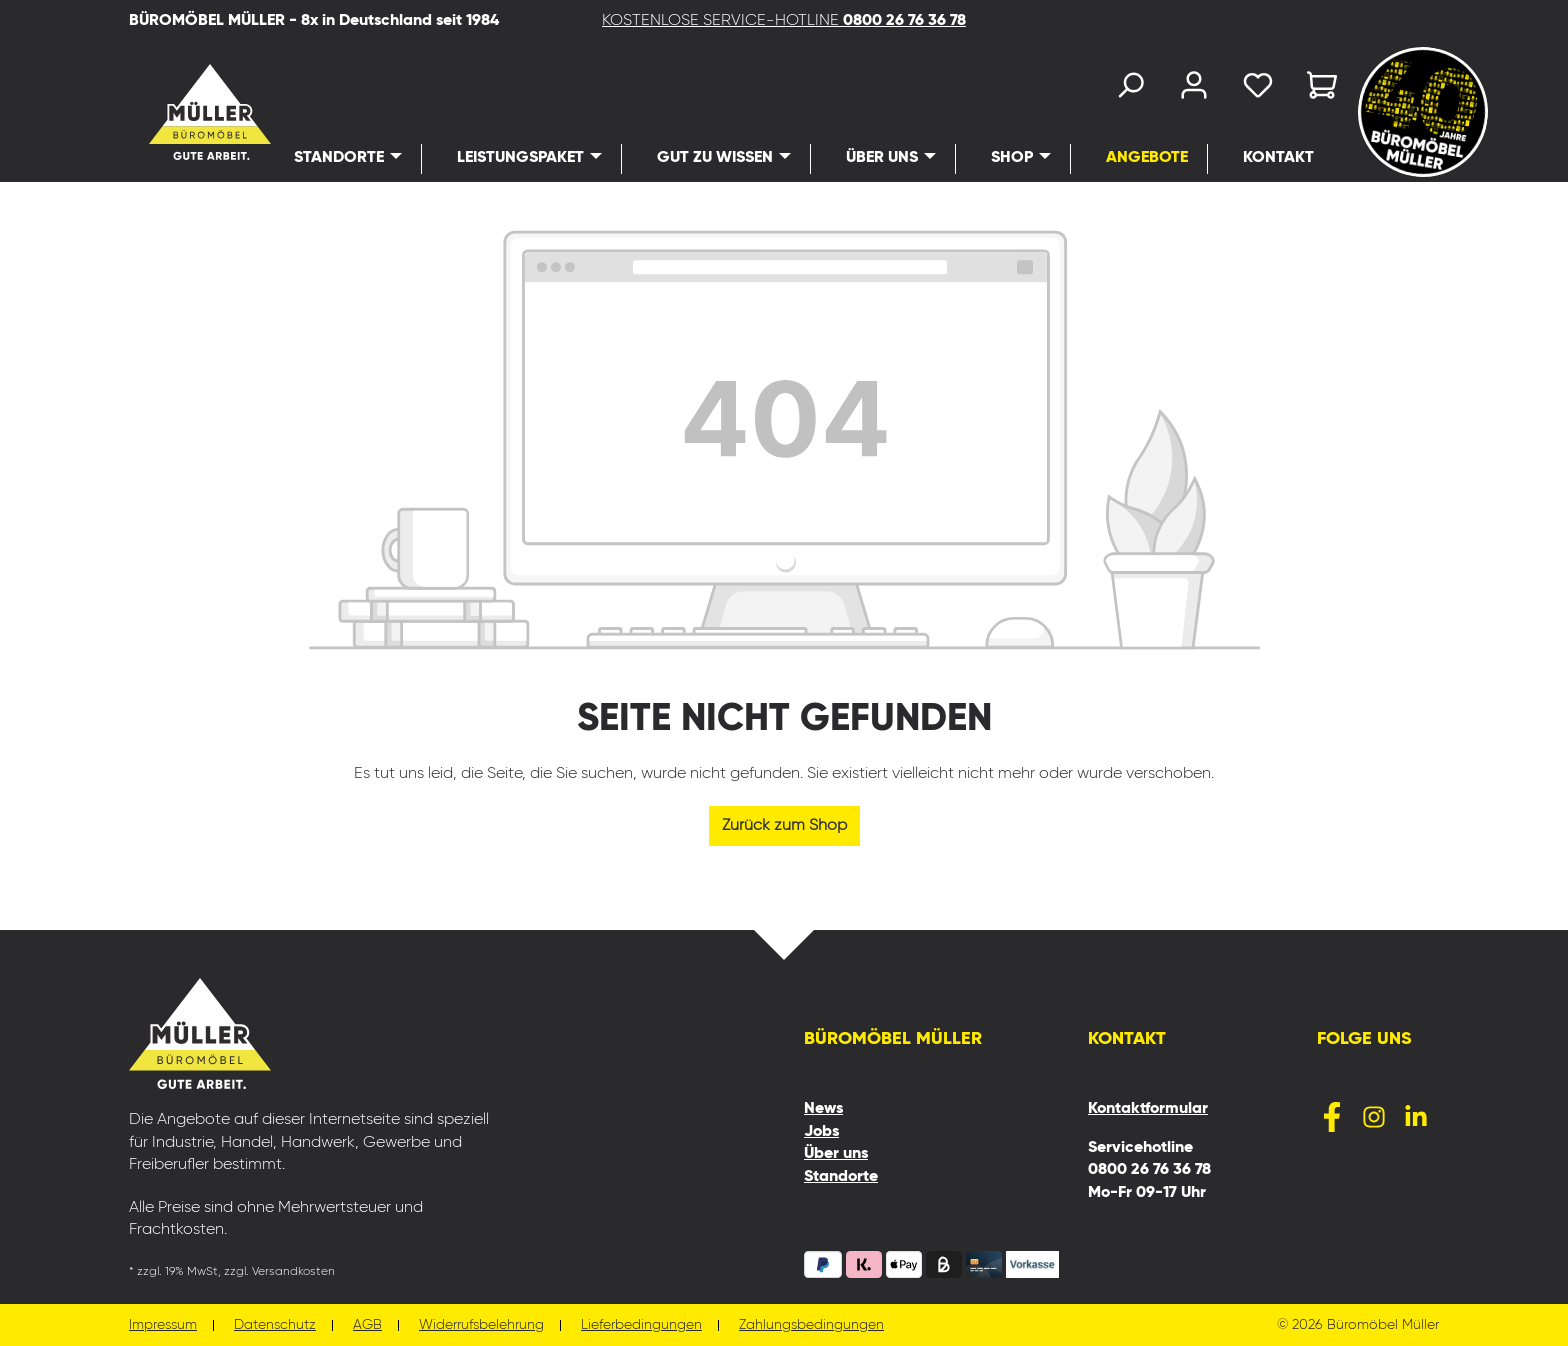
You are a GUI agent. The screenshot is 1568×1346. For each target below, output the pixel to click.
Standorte (841, 1177)
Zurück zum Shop (784, 826)
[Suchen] (1130, 89)
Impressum (163, 1325)
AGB (367, 1325)
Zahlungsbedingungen (811, 1325)
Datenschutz (275, 1325)
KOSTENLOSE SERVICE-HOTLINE (784, 21)
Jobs (821, 1132)
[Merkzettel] (1258, 89)
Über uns (836, 1154)
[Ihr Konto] (1194, 89)
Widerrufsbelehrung (481, 1325)
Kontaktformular (1148, 1109)
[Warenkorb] (1316, 89)
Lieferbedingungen (641, 1325)
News (823, 1109)
